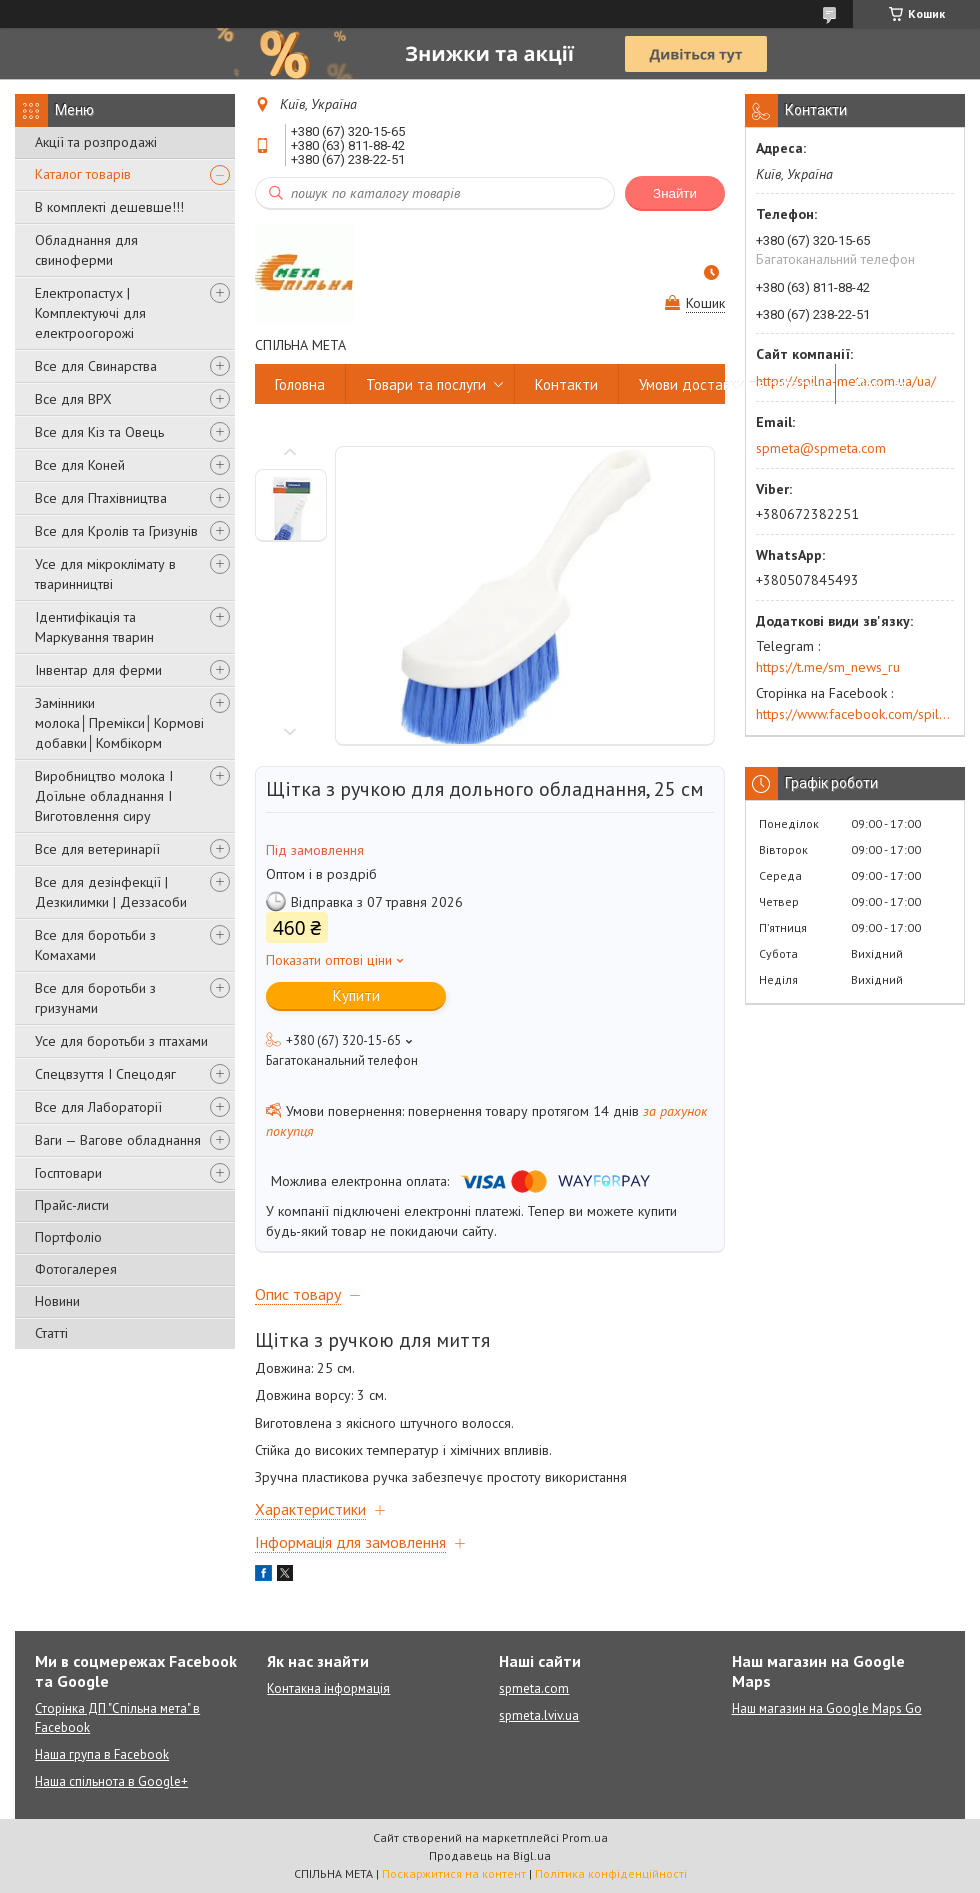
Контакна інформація (328, 1688)
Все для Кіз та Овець (99, 432)
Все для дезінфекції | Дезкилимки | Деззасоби (111, 892)
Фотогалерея (76, 1269)
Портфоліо (68, 1237)
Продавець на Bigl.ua (490, 1855)
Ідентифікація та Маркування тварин (94, 627)
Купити (356, 995)
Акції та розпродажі (96, 142)
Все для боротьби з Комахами (95, 945)
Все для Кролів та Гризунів (116, 531)
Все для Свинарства (96, 366)
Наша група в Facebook (102, 1754)
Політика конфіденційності (611, 1873)
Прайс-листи (72, 1205)
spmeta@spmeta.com (821, 448)
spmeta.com (534, 1688)
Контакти (566, 384)
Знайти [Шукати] (675, 193)
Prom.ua (585, 1837)
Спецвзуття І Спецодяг (105, 1074)
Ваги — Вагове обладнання (118, 1140)
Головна (300, 384)
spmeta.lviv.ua (539, 1715)
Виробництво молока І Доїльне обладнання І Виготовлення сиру (104, 796)
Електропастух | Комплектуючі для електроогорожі (90, 313)
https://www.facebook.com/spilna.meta (855, 714)
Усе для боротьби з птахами (121, 1041)
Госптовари (68, 1173)
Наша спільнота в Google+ (111, 1781)
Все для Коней (80, 465)
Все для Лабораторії (98, 1107)
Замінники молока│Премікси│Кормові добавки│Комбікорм (119, 723)
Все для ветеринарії (97, 849)
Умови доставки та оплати (727, 384)
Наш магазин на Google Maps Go (827, 1708)
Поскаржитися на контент (454, 1873)
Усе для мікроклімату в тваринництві (105, 574)
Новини (57, 1301)
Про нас (882, 384)
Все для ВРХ (73, 399)
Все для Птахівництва (101, 498)
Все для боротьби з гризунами (95, 998)
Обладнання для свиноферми (86, 250)
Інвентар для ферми (98, 670)
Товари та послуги (426, 384)
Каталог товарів (83, 174)
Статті (51, 1333)
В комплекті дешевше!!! (109, 207)
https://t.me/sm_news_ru (828, 667)
